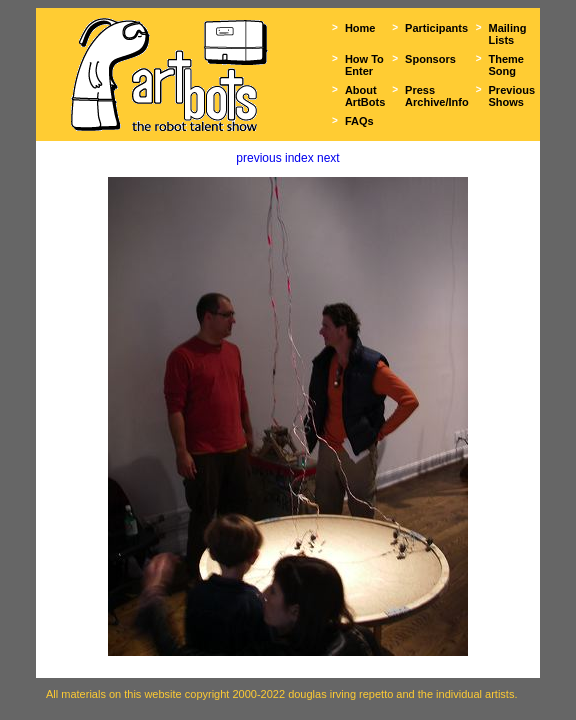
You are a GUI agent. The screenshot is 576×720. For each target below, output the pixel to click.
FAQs (359, 121)
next (328, 158)
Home (360, 28)
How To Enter (364, 65)
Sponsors (430, 59)
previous (258, 158)
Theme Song (506, 65)
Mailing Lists (508, 34)
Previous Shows (512, 96)
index (299, 158)
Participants (436, 28)
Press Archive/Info (437, 96)
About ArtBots (365, 96)
